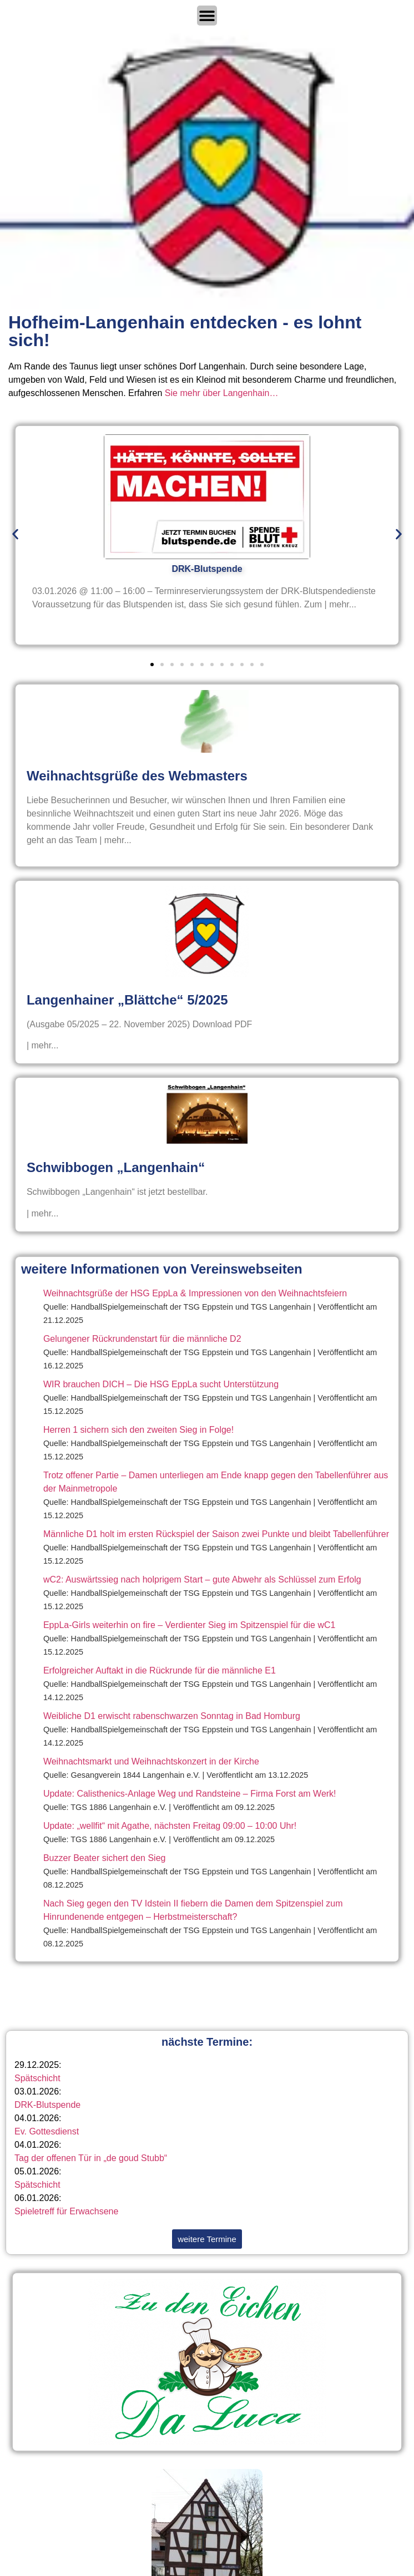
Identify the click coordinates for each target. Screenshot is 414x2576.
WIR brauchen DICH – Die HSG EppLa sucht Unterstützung (161, 1384)
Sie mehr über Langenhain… (222, 393)
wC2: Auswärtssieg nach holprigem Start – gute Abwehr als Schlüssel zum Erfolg (202, 1579)
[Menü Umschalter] (207, 16)
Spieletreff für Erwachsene (66, 2211)
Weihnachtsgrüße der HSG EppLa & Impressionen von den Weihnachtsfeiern (195, 1293)
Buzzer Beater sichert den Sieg (104, 1858)
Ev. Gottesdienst (46, 2131)
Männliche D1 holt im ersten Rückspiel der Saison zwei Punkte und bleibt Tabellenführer (216, 1534)
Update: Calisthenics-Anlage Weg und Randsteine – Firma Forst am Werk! (189, 1793)
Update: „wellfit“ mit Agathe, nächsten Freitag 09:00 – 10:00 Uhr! (169, 1825)
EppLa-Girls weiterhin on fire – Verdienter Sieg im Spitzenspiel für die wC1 (189, 1625)
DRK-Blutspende (47, 2105)
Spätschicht (37, 2078)
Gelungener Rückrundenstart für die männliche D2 (142, 1338)
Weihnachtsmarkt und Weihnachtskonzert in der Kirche (151, 1761)
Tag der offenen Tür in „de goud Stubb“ (90, 2158)
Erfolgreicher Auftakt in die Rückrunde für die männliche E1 (159, 1670)
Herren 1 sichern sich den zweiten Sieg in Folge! (138, 1429)
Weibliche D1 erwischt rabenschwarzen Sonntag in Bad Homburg (171, 1716)
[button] (15, 534)
